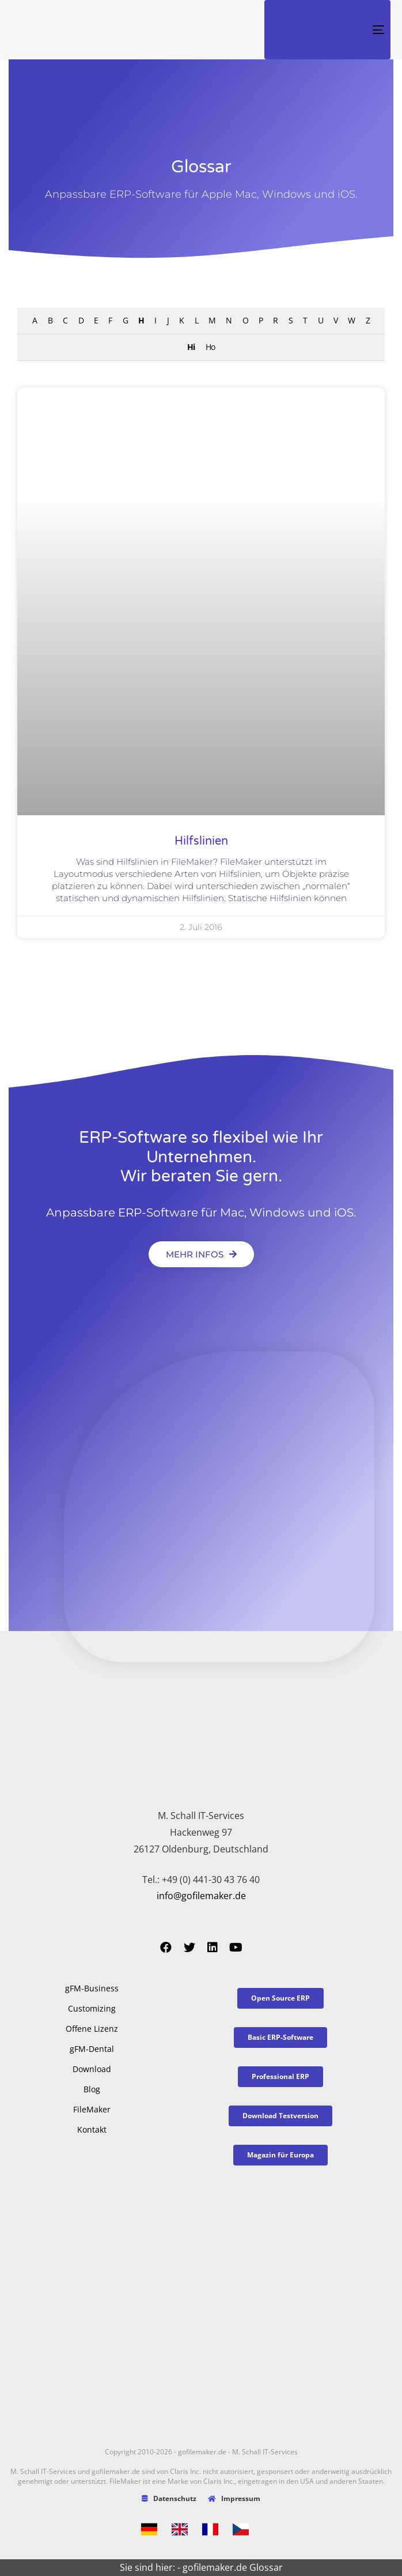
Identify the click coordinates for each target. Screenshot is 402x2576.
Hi (191, 346)
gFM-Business (92, 1988)
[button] (201, 1254)
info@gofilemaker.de (201, 1895)
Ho (210, 346)
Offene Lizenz (92, 2028)
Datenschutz (169, 2498)
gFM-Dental (92, 2048)
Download (92, 2068)
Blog (92, 2089)
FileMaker (92, 2109)
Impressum (234, 2498)
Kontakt (92, 2129)
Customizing (92, 2008)
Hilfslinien (201, 841)
